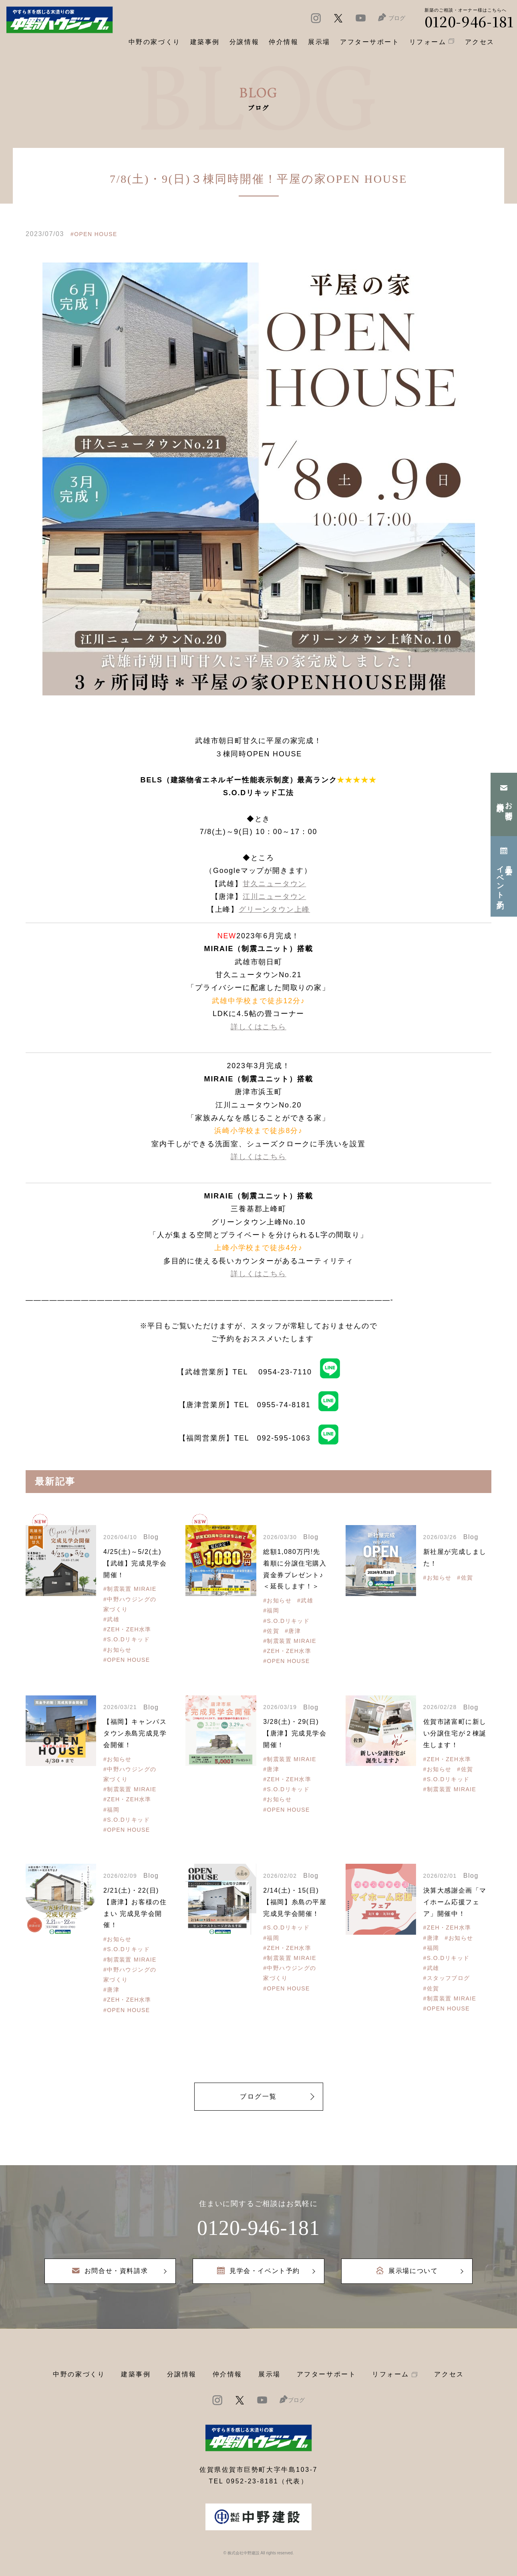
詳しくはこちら (258, 1027)
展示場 (269, 2374)
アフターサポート (326, 2374)
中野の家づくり (79, 2374)
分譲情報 (182, 2374)
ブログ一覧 (258, 2096)
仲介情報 (227, 2374)
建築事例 (205, 41)
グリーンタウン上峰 (274, 909)
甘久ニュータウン (274, 884)
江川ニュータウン (274, 897)
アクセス (449, 2374)
